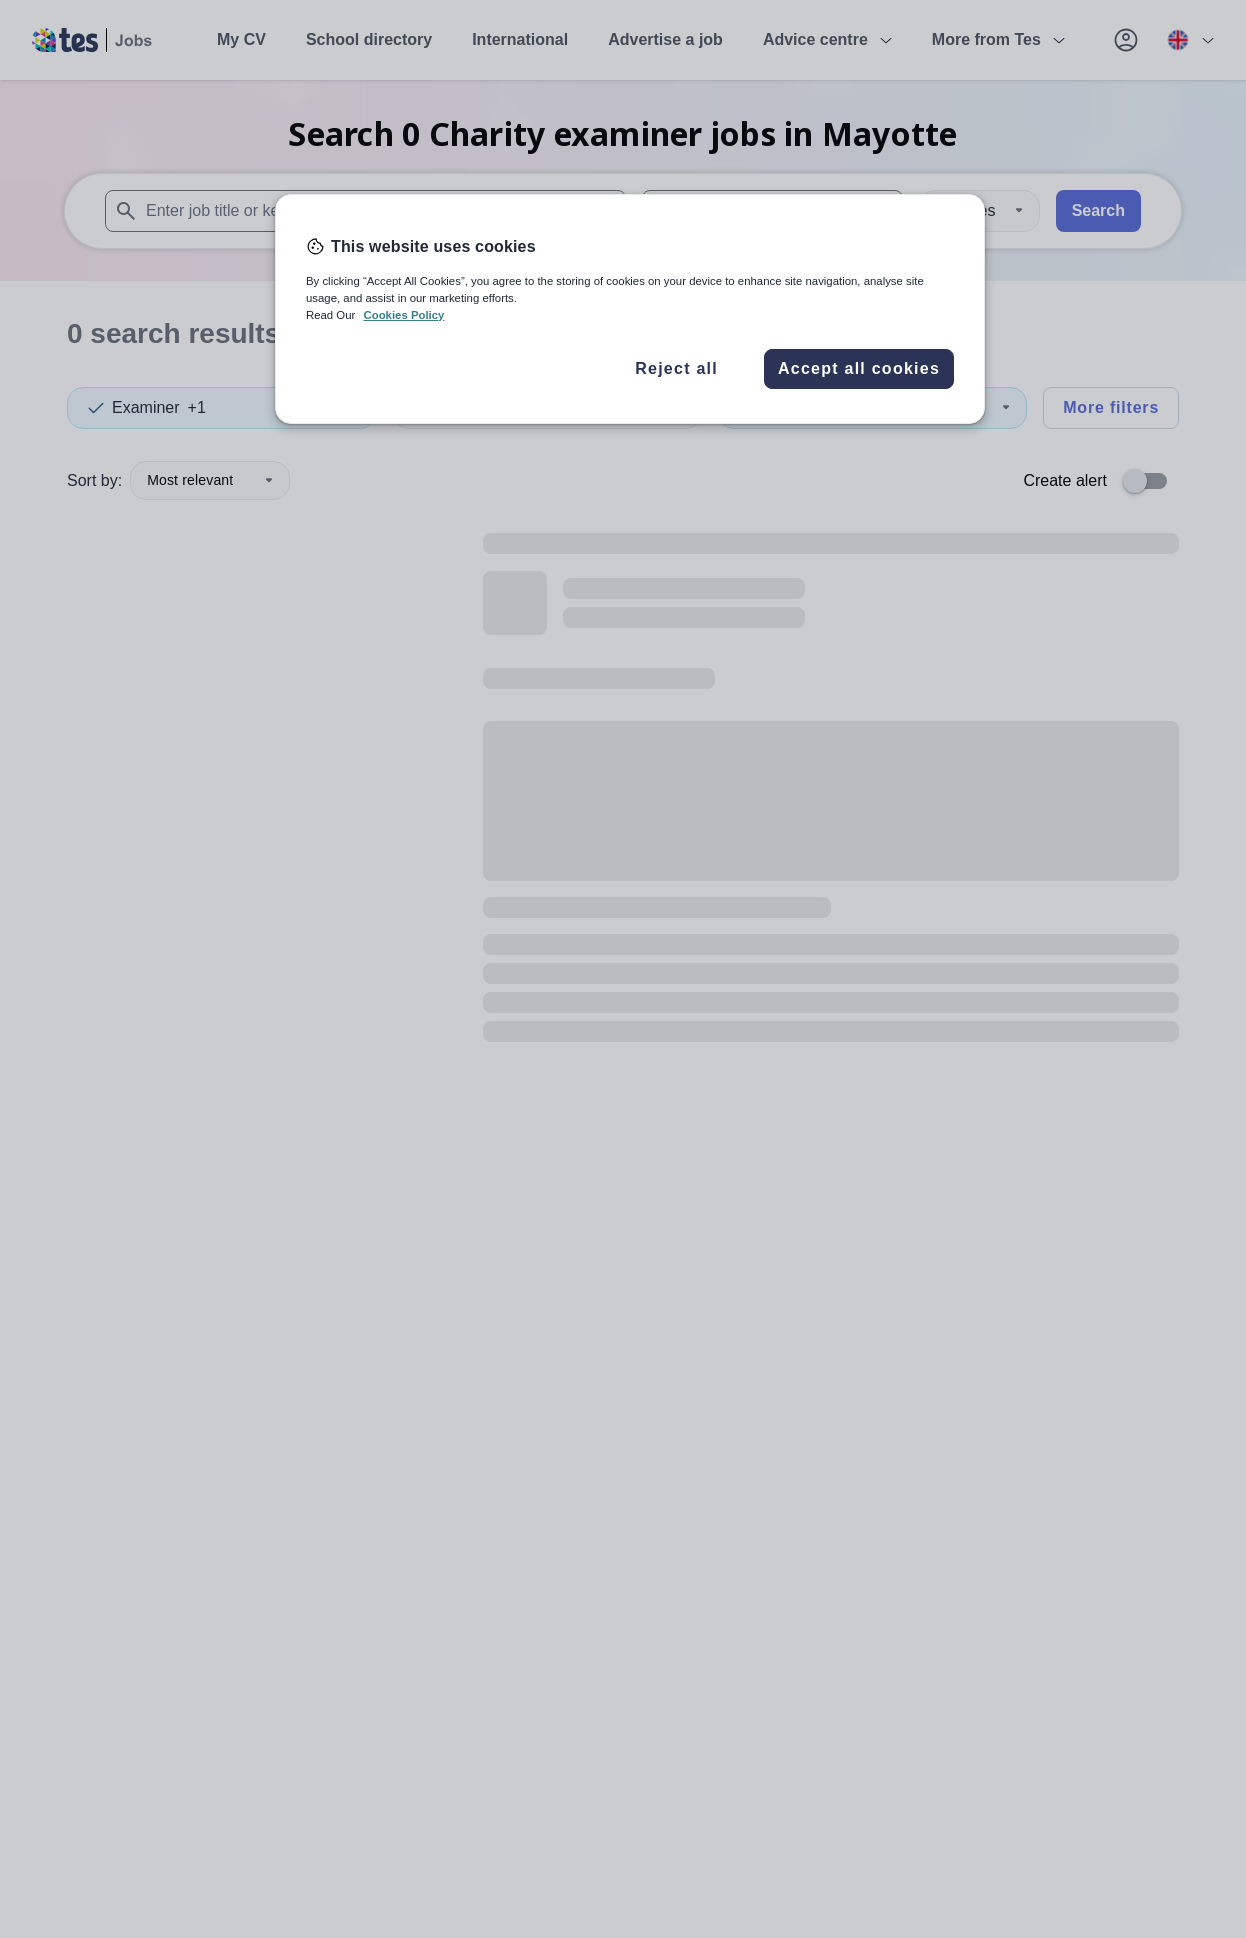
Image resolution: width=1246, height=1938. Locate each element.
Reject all (676, 368)
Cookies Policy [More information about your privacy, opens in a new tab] (403, 315)
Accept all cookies (859, 368)
